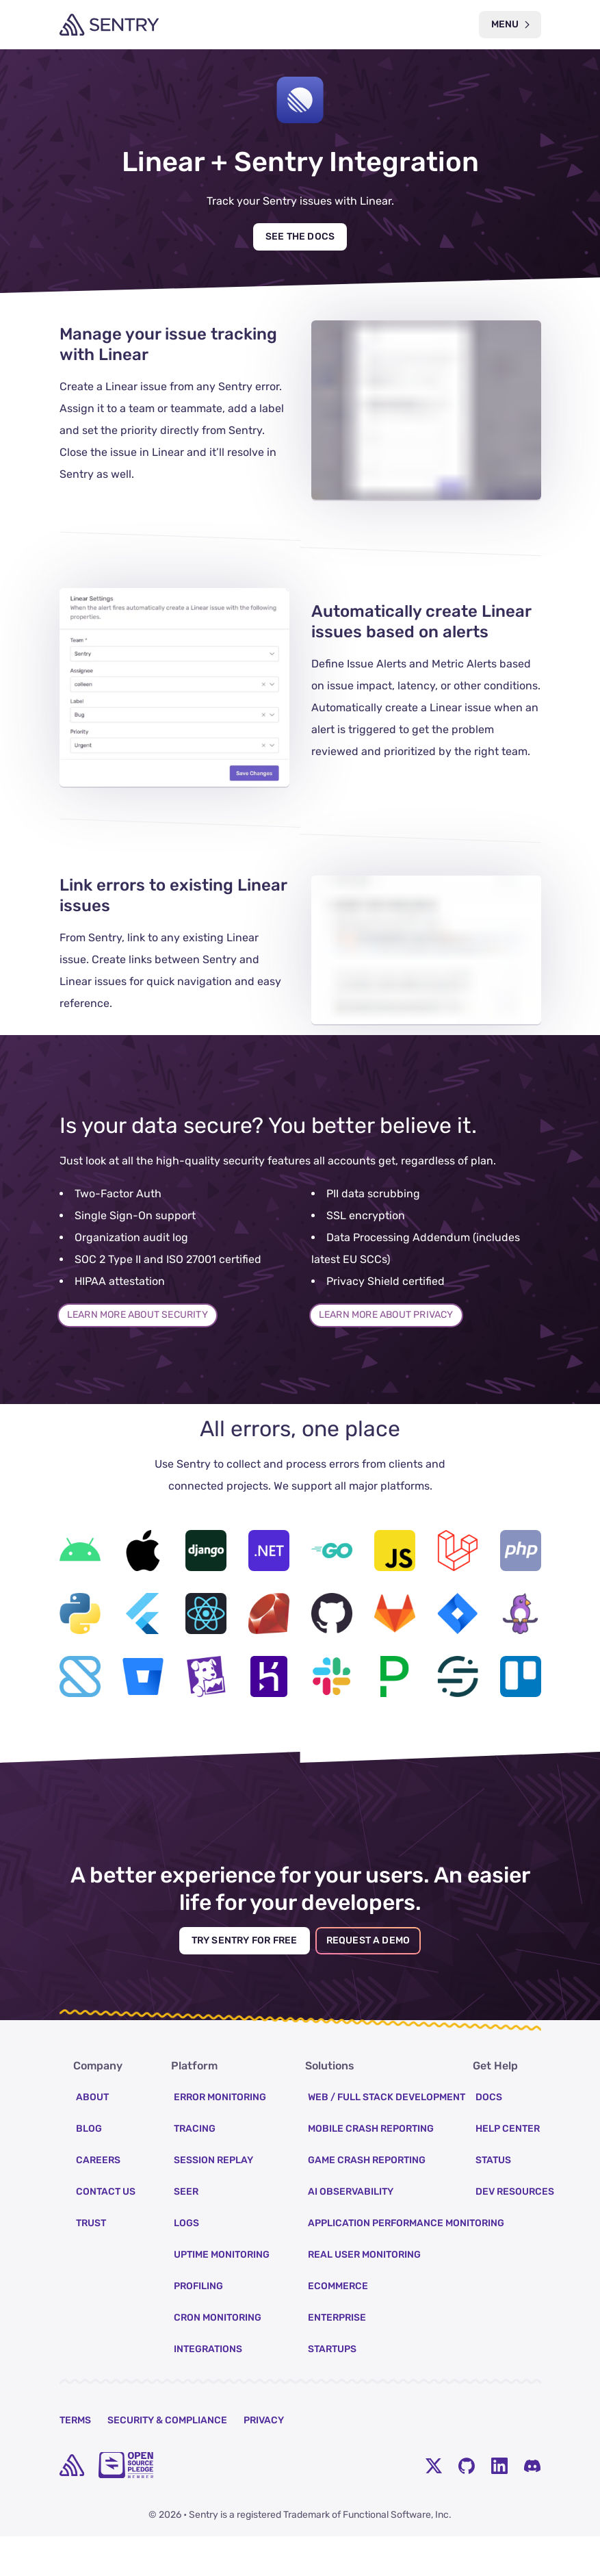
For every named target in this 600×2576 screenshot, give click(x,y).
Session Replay (213, 2200)
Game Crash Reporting (367, 2200)
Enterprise (337, 2357)
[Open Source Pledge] (126, 2504)
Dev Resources (514, 2231)
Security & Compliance (167, 2460)
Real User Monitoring (364, 2294)
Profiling (198, 2326)
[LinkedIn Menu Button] (499, 2505)
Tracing (195, 2168)
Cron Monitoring (217, 2357)
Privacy (264, 2460)
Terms (75, 2460)
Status (493, 2200)
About (92, 2137)
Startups (332, 2389)
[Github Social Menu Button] (466, 2505)
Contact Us (105, 2231)
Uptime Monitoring (222, 2294)
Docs (488, 2137)
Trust (91, 2263)
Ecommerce (338, 2326)
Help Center (507, 2168)
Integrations (208, 2389)
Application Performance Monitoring (406, 2263)
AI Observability (350, 2231)
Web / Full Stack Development (386, 2137)
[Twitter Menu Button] (434, 2505)
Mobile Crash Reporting (371, 2168)
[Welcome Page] (109, 24)
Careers (98, 2200)
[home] (72, 2505)
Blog (89, 2168)
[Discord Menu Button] (532, 2505)
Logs (186, 2263)
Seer (186, 2231)
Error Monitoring (220, 2137)
